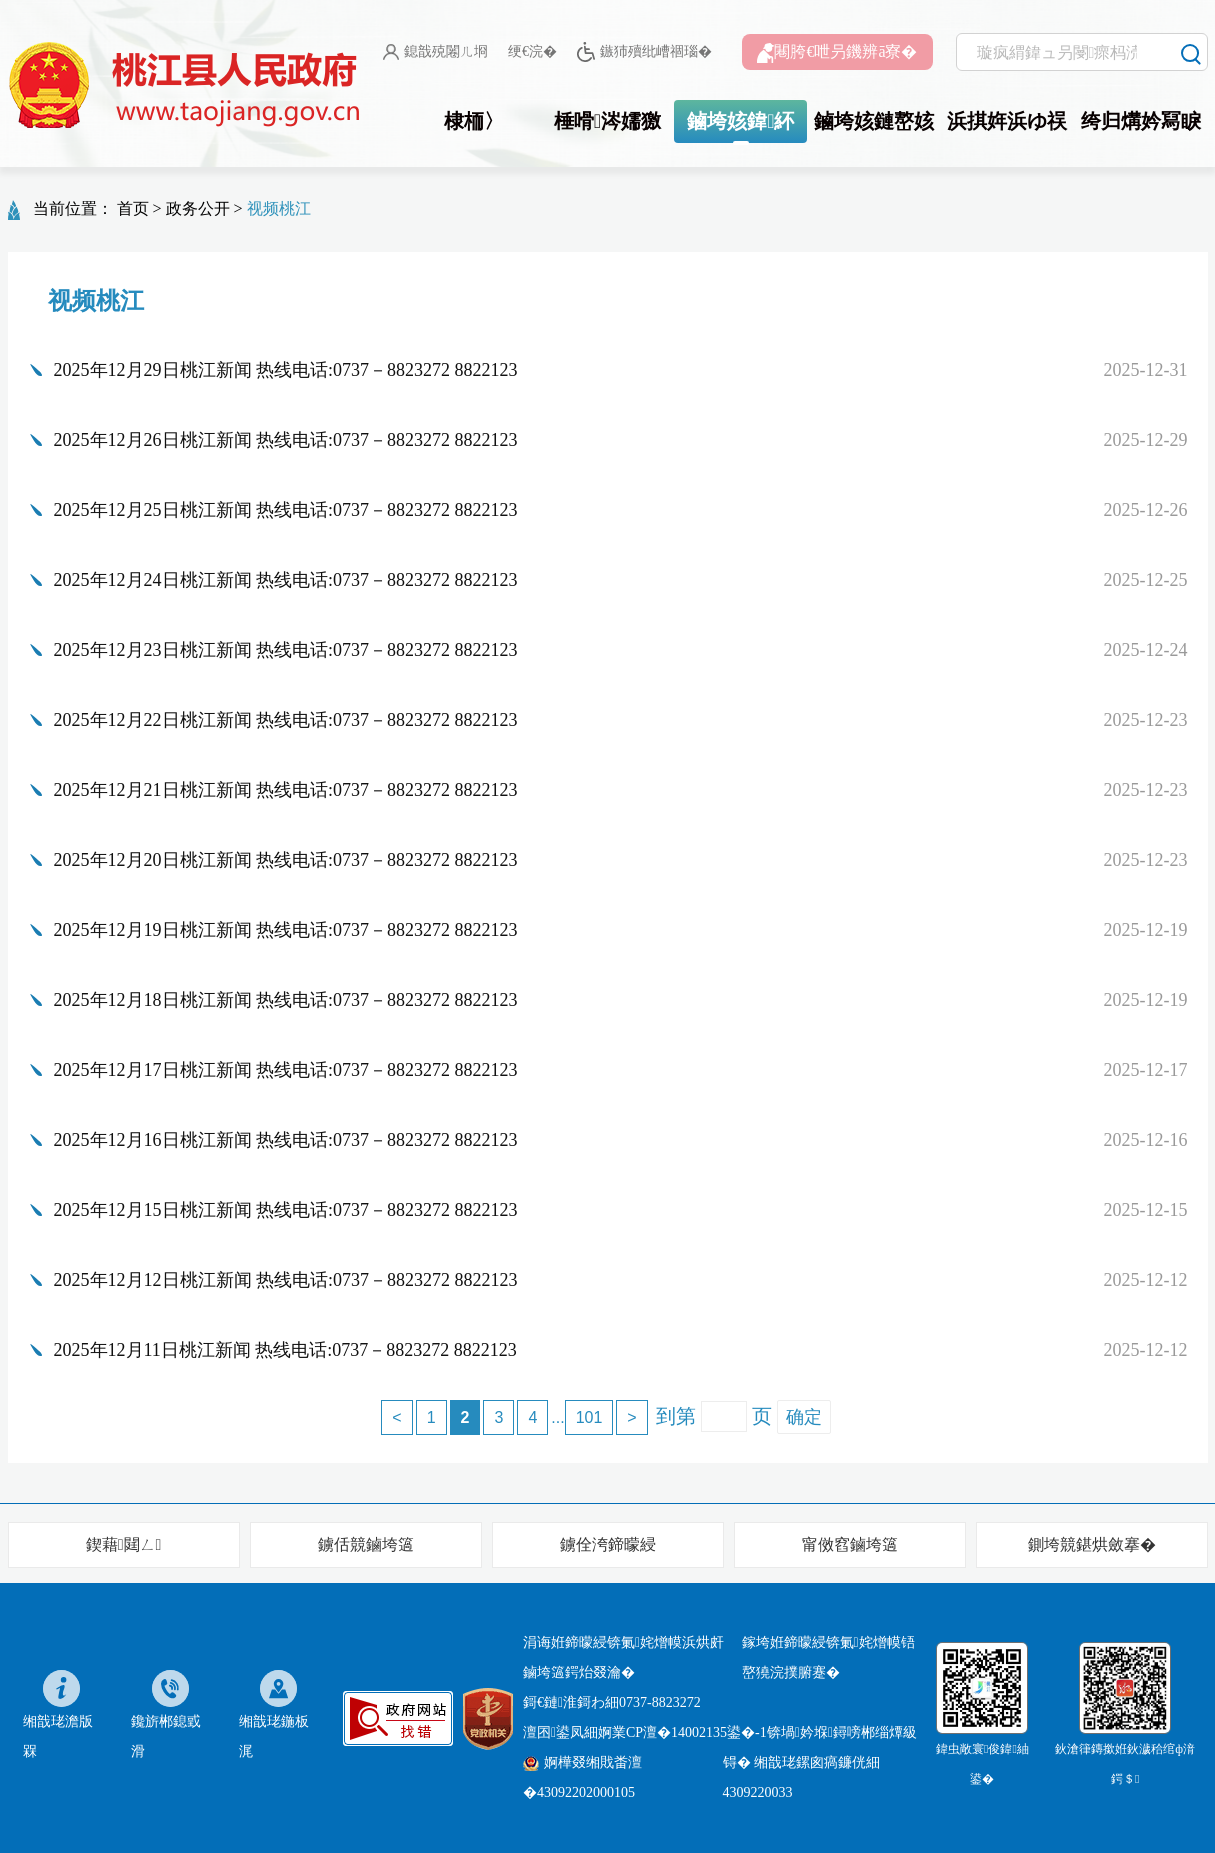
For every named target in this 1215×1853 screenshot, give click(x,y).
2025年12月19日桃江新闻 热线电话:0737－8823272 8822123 (286, 930)
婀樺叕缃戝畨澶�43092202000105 (582, 1777)
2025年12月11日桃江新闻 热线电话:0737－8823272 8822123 (285, 1350)
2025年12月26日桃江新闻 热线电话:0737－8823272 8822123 (286, 440)
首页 (133, 208)
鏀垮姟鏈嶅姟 (874, 121)
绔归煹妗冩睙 (1141, 121)
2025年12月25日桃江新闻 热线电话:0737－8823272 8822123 (286, 510)
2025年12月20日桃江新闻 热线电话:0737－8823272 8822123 (286, 860)
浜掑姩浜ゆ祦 (1007, 121)
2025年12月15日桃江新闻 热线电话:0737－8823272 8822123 (286, 1210)
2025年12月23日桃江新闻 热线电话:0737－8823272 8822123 (286, 650)
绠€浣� (532, 51)
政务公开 (198, 208)
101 (589, 1417)
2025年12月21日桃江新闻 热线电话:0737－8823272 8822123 (286, 790)
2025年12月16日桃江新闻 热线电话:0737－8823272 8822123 (286, 1140)
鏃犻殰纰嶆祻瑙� (644, 52)
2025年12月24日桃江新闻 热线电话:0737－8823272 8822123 (286, 580)
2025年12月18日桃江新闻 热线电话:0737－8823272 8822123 (286, 1000)
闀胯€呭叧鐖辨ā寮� (837, 53)
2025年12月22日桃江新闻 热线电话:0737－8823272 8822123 (286, 720)
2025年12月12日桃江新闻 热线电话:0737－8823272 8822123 (286, 1280)
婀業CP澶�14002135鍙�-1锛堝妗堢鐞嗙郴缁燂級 (757, 1732)
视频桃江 (279, 208)
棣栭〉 (474, 121)
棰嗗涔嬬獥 (607, 121)
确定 (804, 1417)
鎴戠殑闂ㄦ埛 (435, 52)
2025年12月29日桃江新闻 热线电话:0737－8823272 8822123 (286, 370)
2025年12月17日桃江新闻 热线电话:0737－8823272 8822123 (286, 1070)
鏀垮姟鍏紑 (740, 121)
